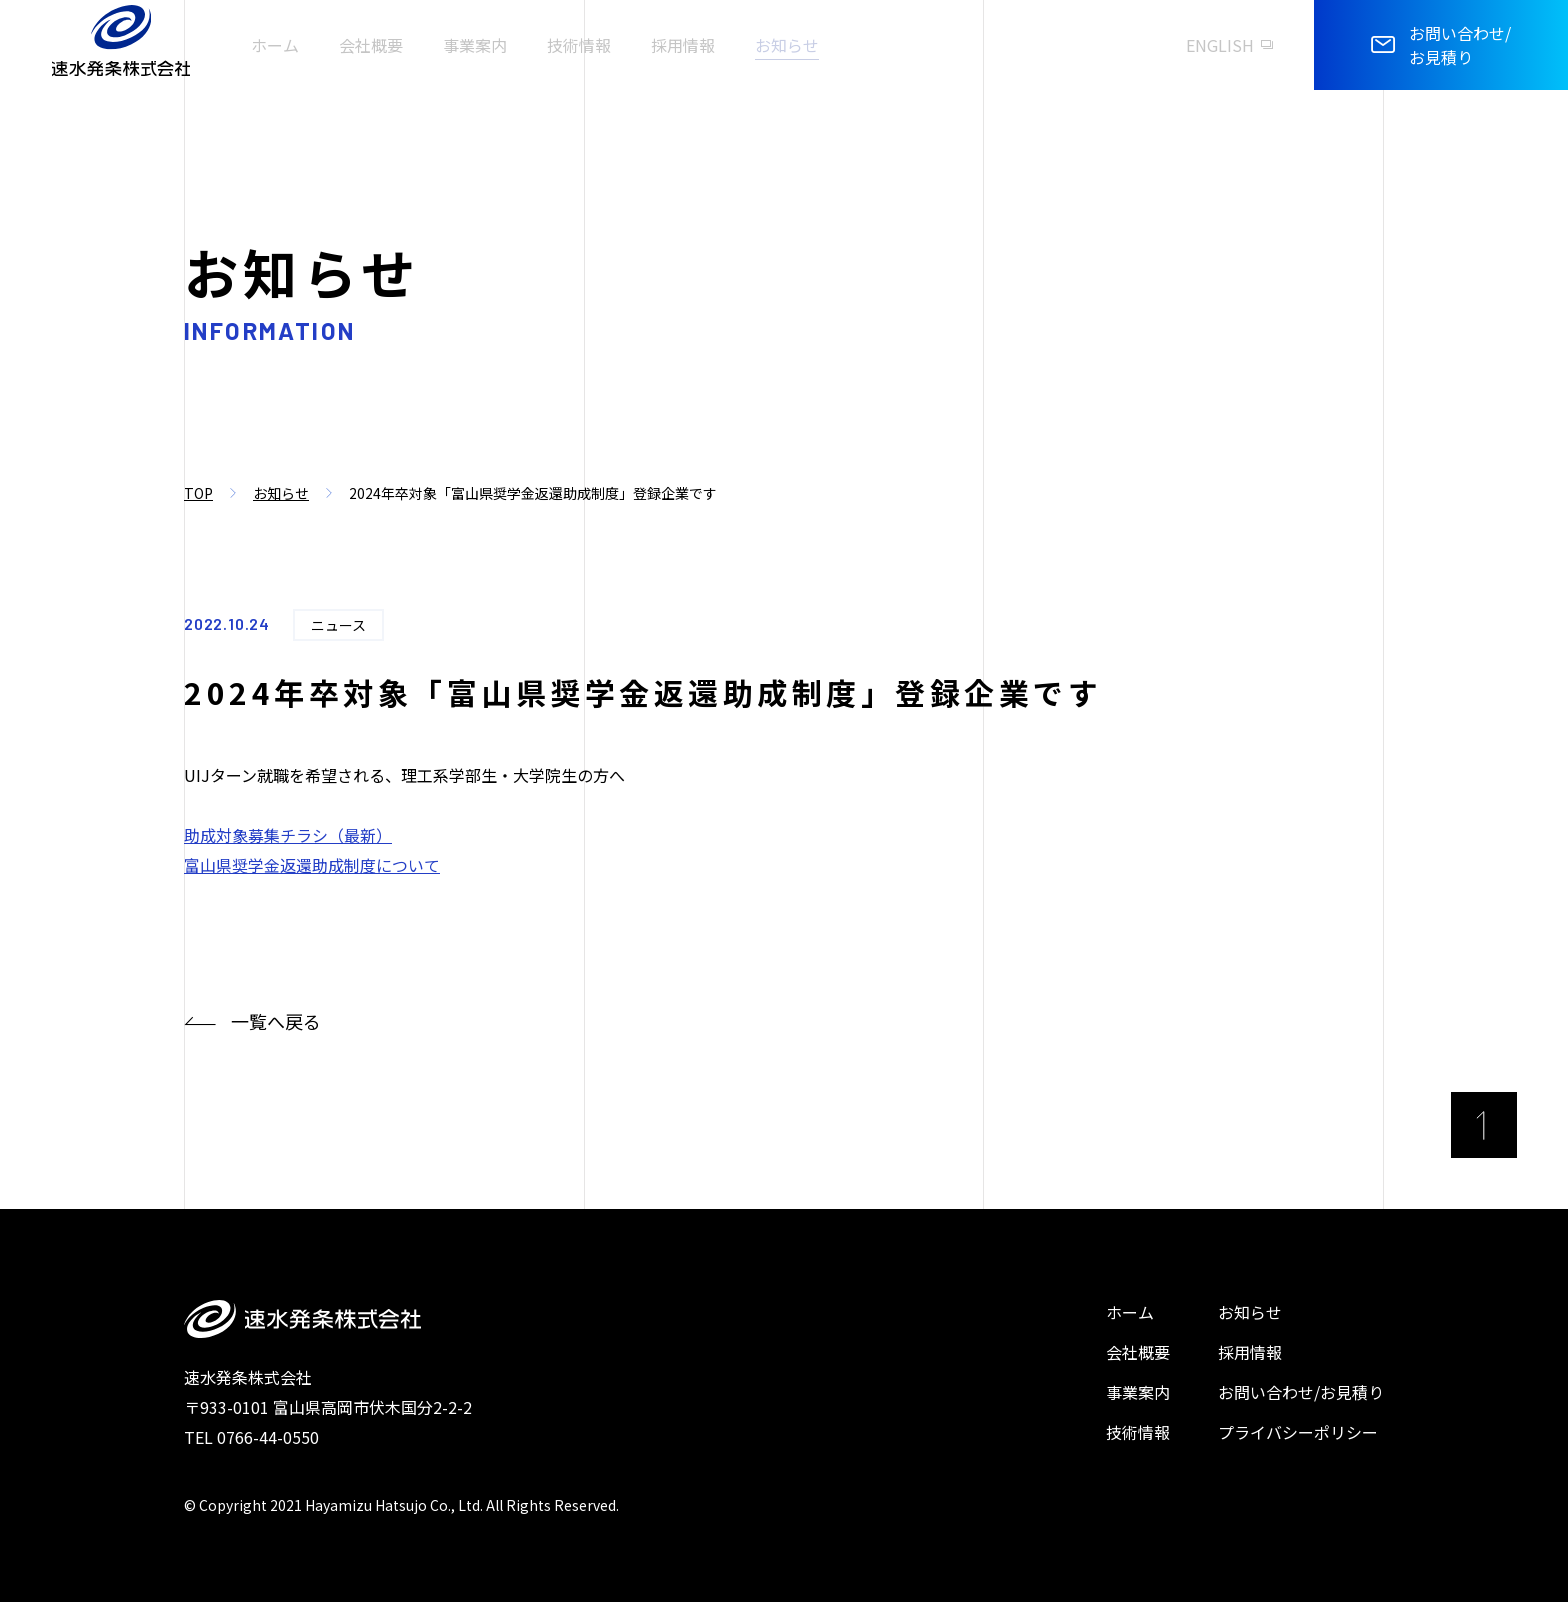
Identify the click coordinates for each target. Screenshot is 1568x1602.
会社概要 (1138, 1352)
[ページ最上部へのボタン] (1484, 1125)
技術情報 (1138, 1432)
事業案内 (1138, 1392)
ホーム (1130, 1312)
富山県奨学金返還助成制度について (312, 865)
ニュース (338, 625)
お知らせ (281, 493)
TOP (198, 493)
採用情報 (1250, 1352)
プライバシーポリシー (1298, 1432)
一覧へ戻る (252, 1022)
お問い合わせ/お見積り (1301, 1392)
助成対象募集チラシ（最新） (288, 835)
